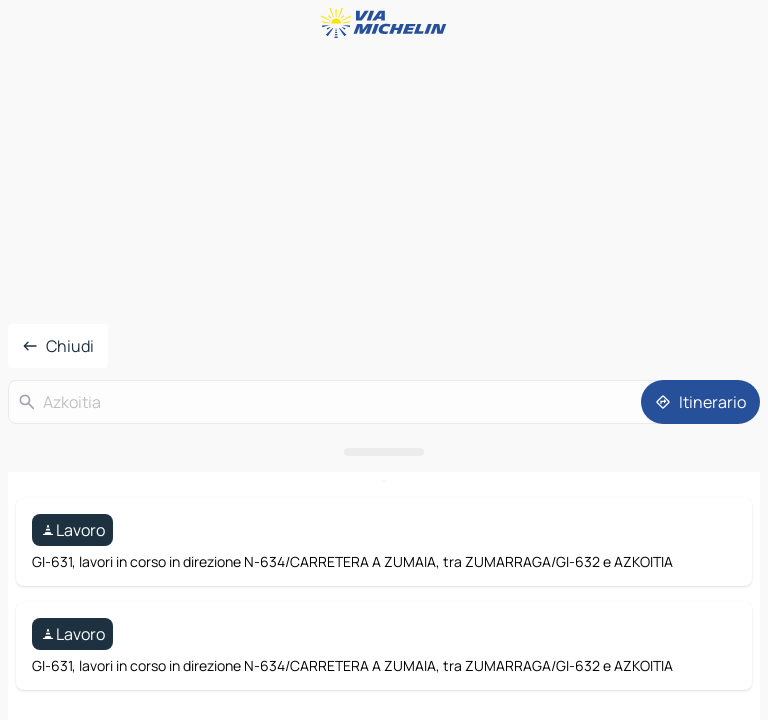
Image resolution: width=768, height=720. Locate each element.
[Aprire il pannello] (384, 452)
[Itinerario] (700, 402)
